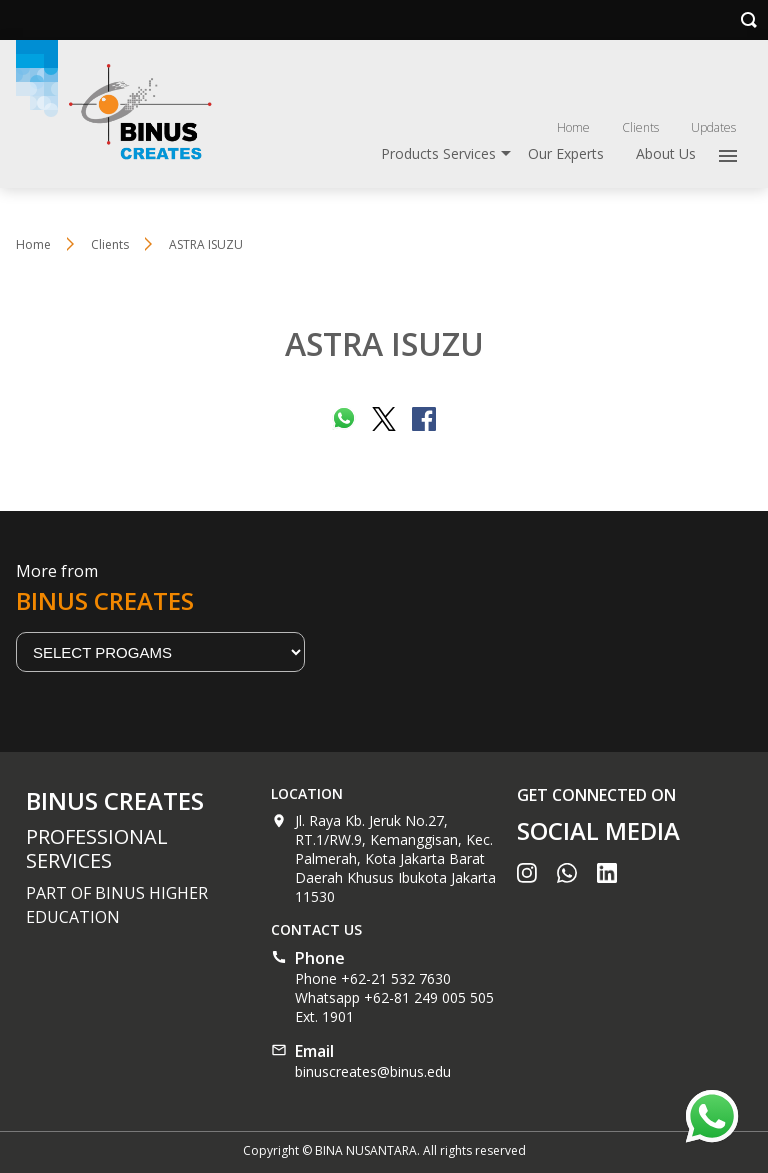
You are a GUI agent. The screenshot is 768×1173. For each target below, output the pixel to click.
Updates (713, 127)
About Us (666, 153)
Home (573, 127)
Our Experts (566, 153)
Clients (640, 127)
